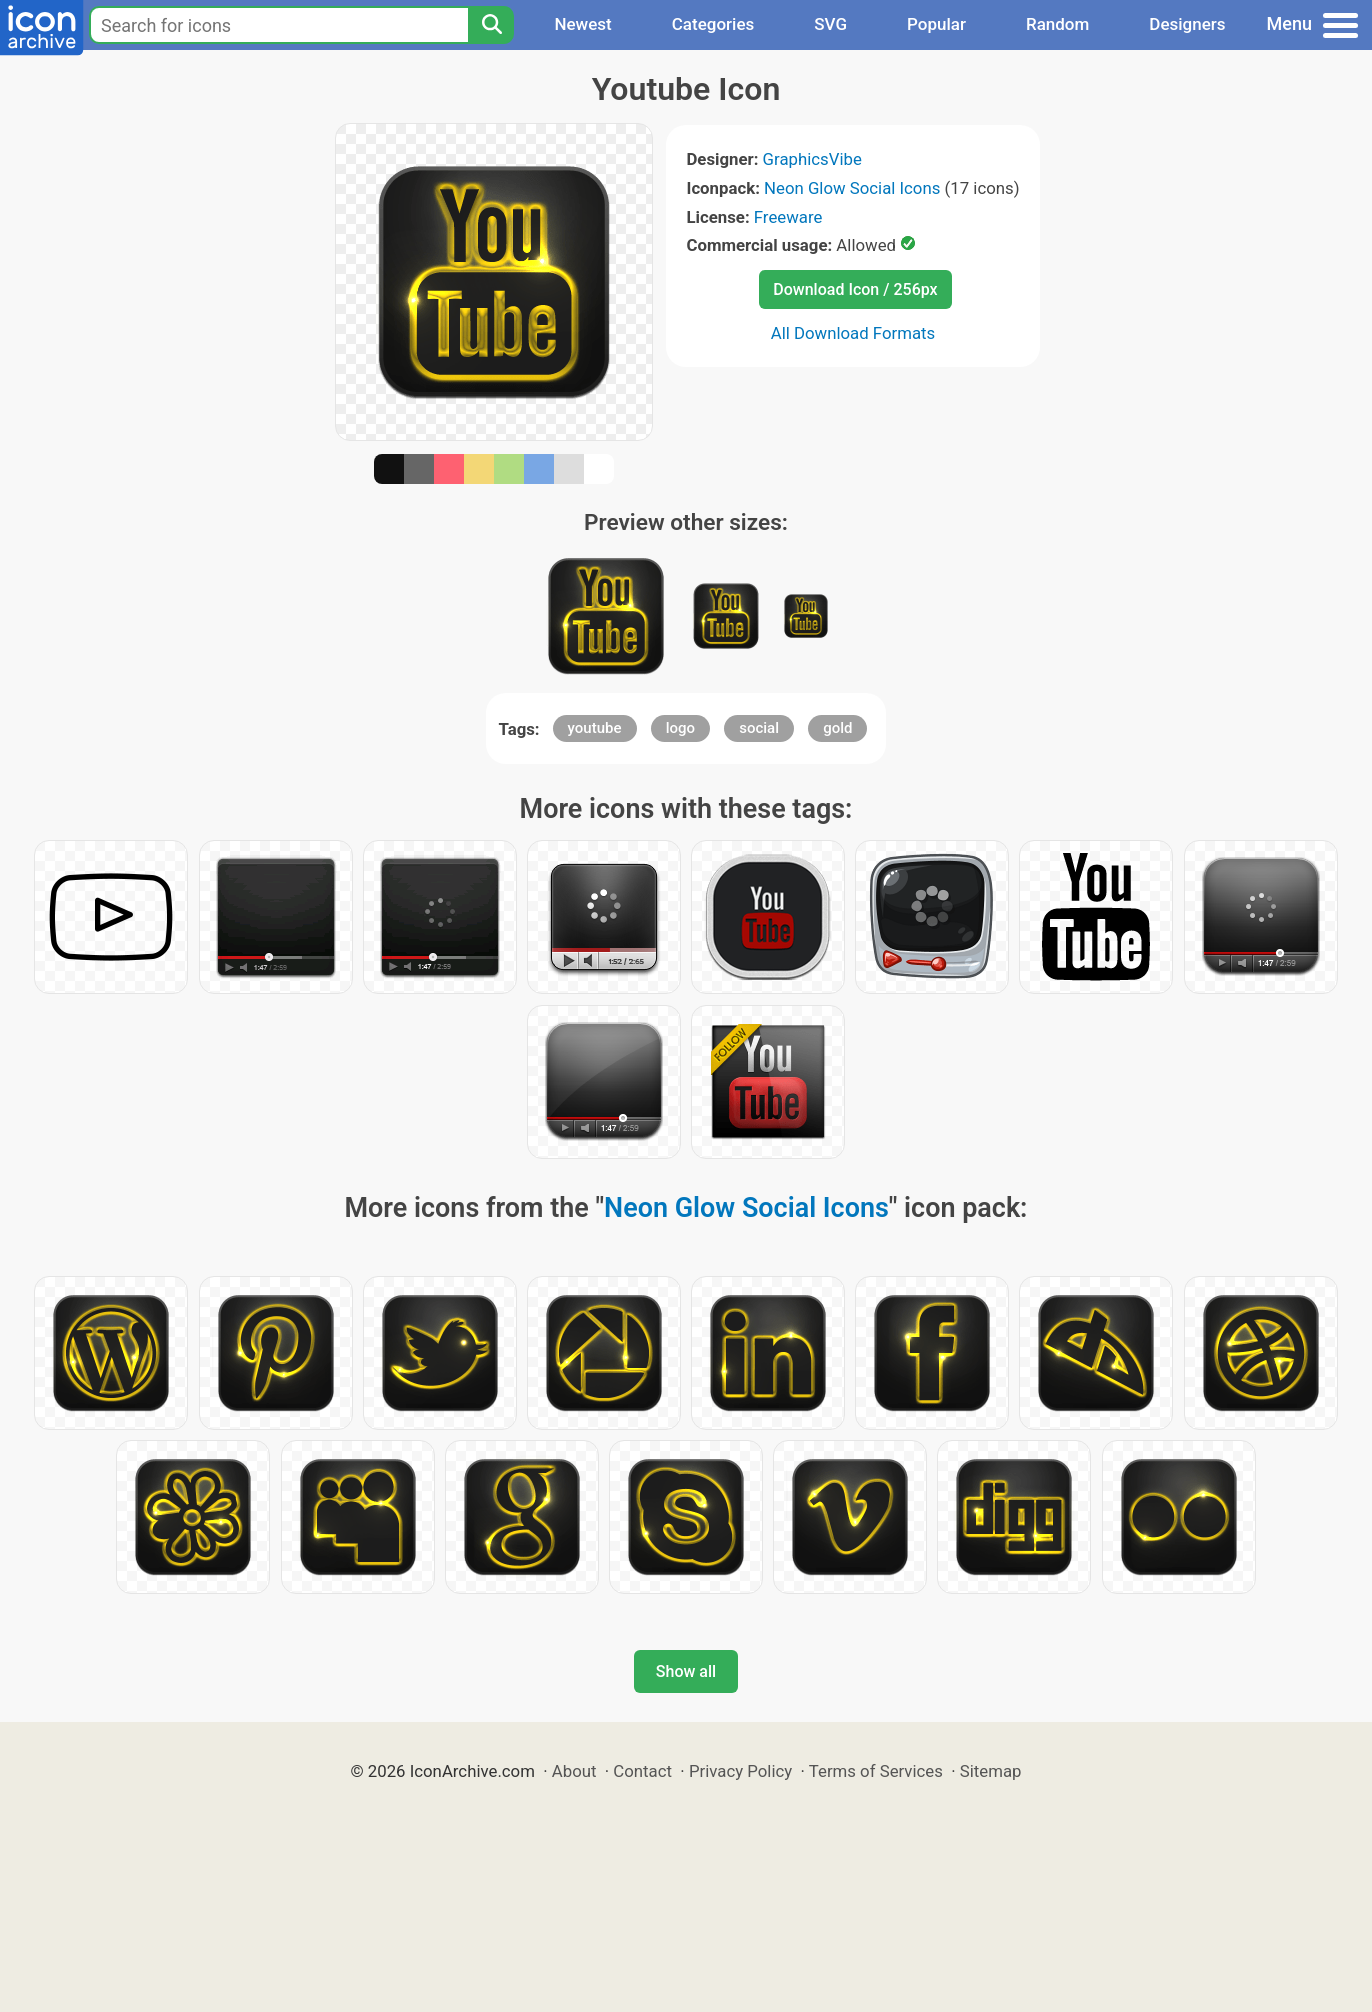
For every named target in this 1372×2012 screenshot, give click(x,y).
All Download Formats (853, 333)
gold (837, 728)
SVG (830, 24)
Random (1057, 24)
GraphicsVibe (812, 159)
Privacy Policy (740, 1771)
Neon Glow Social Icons (852, 188)
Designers (1187, 24)
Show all (686, 1671)
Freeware (788, 217)
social (759, 728)
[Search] (491, 25)
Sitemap (991, 1771)
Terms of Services (876, 1771)
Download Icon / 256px (855, 289)
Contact (642, 1771)
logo (680, 728)
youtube (595, 728)
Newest (582, 24)
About (574, 1771)
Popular (936, 24)
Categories (713, 24)
